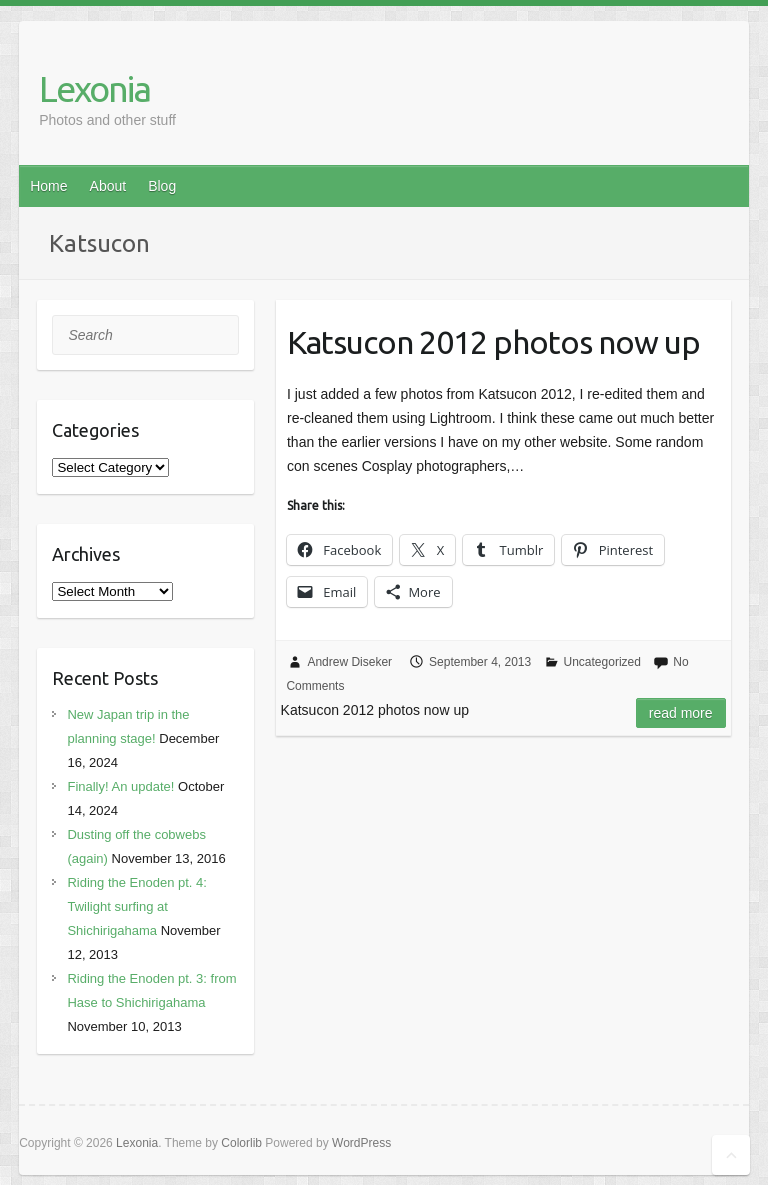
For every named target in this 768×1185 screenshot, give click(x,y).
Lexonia (94, 88)
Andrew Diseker (349, 662)
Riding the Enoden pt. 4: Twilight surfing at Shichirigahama (137, 906)
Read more (681, 713)
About (108, 186)
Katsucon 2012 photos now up (493, 342)
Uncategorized (602, 662)
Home (48, 186)
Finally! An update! (120, 786)
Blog (162, 186)
